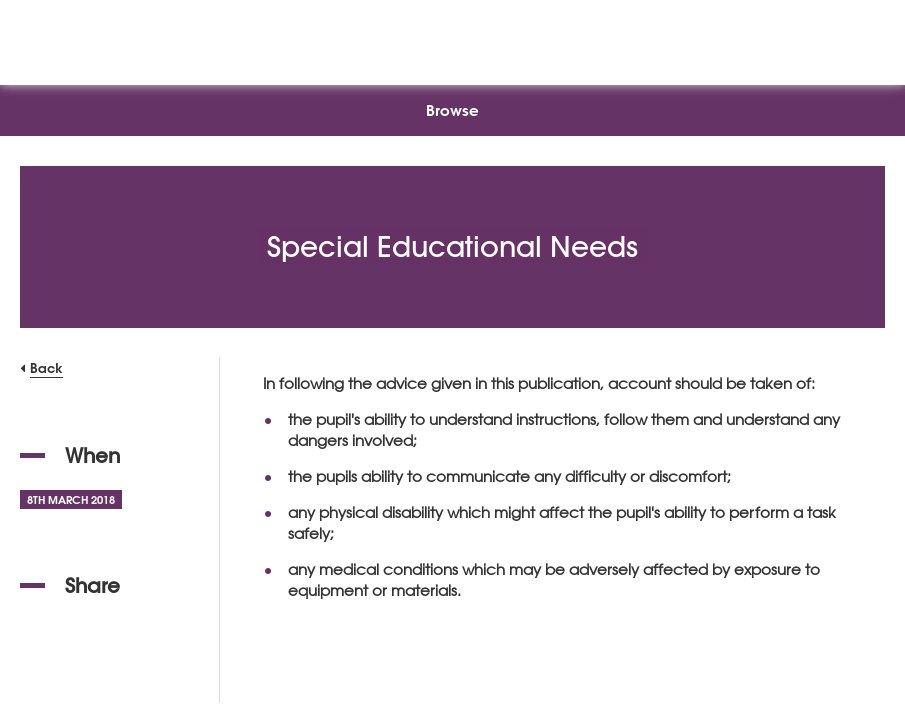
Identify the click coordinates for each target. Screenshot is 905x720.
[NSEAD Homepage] (452, 37)
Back (46, 367)
